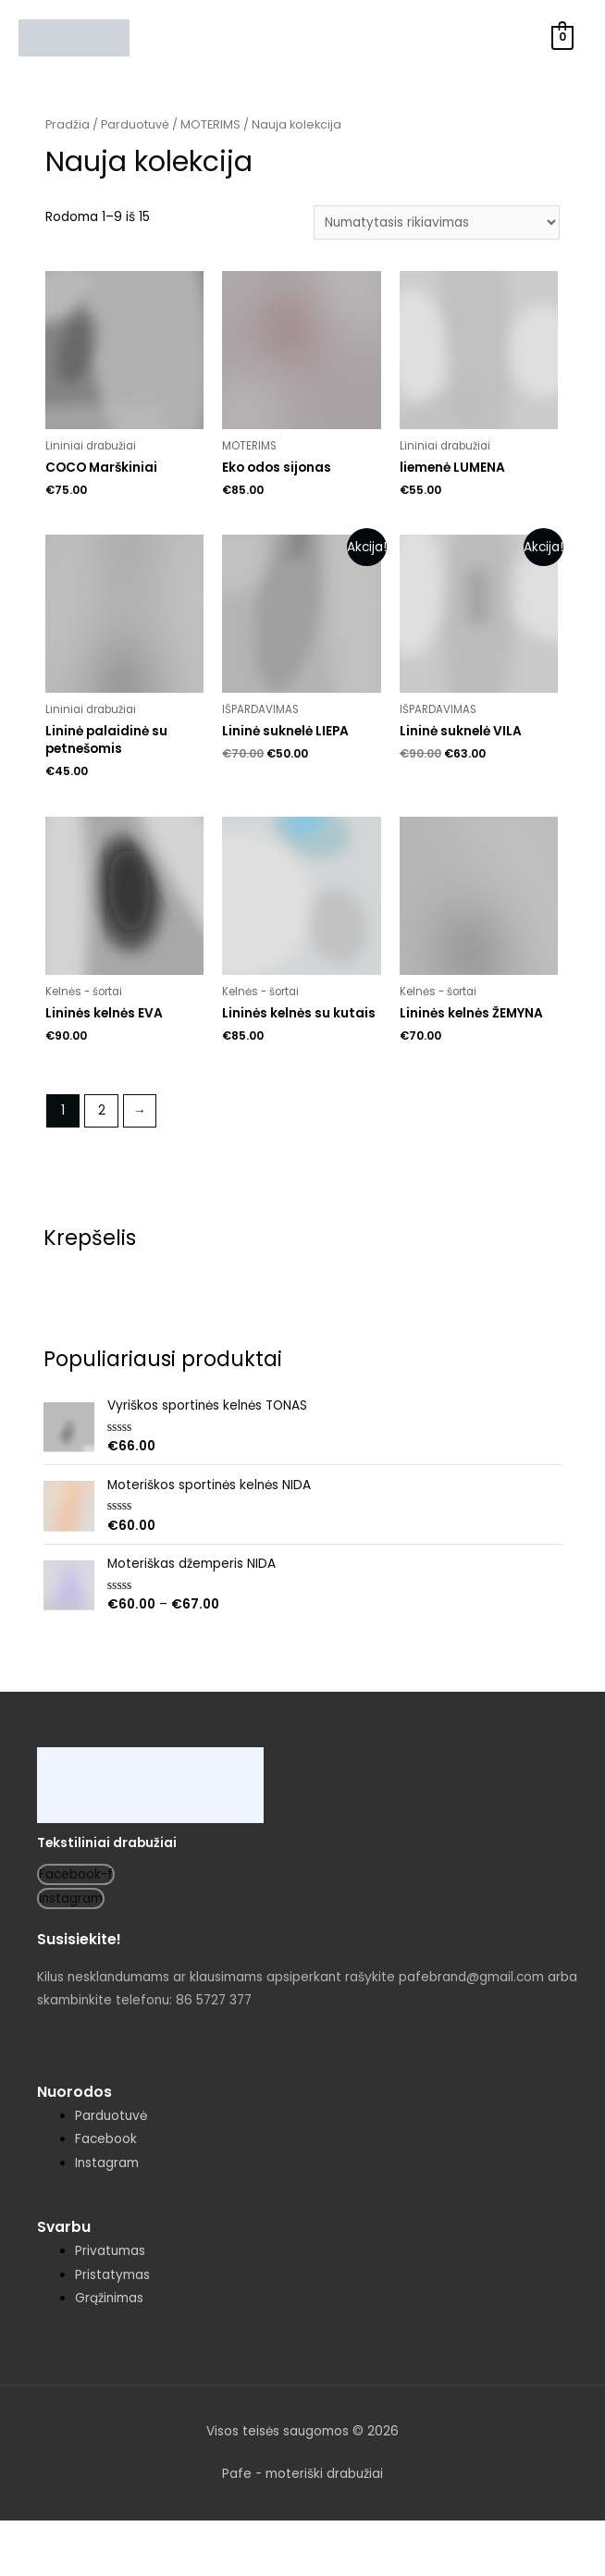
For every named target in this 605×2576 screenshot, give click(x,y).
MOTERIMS (210, 124)
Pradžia (67, 124)
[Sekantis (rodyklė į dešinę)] (115, 2564)
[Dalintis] (115, 2536)
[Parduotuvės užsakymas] (437, 222)
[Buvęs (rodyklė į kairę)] (37, 2564)
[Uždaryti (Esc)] (37, 2536)
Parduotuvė (135, 124)
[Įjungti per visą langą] (192, 2536)
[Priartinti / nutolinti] (270, 2536)
